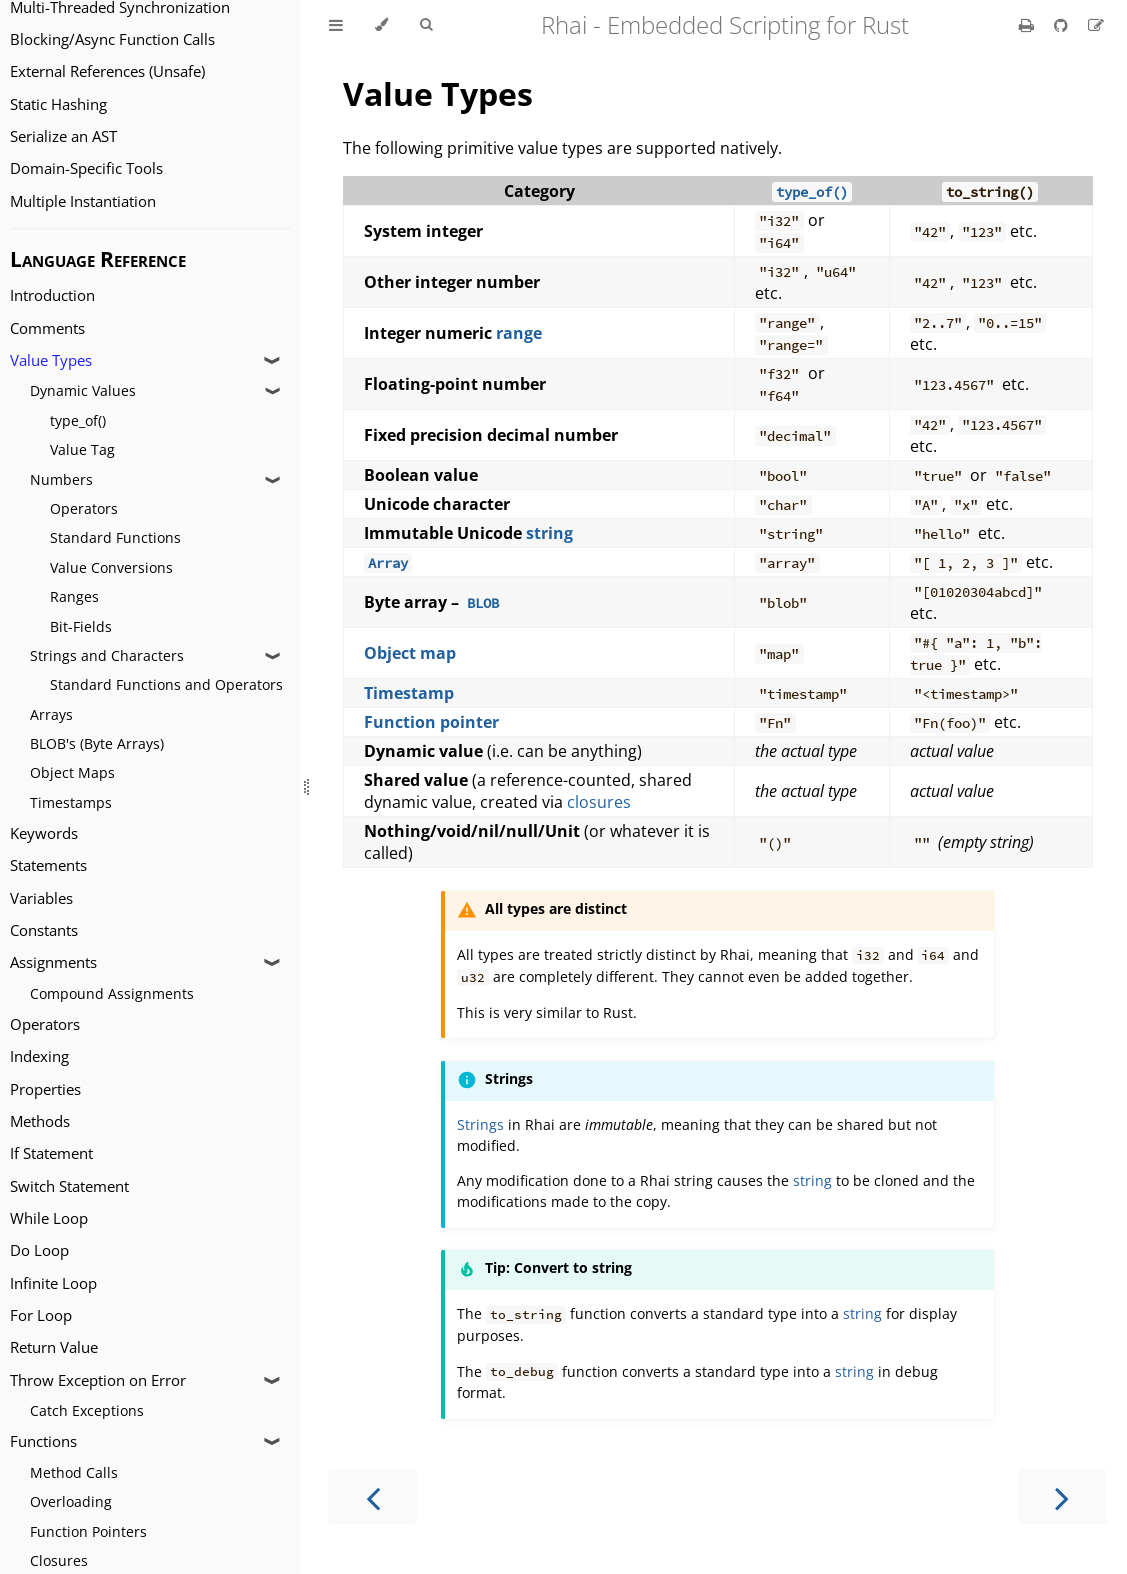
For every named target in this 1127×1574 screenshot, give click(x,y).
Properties (45, 1089)
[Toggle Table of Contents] (336, 25)
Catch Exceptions (87, 1410)
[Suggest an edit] (1096, 25)
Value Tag (82, 449)
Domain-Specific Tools (86, 168)
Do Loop (39, 1250)
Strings (480, 1124)
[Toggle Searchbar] (426, 25)
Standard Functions (115, 537)
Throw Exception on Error (98, 1380)
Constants (44, 930)
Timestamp (409, 693)
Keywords (44, 833)
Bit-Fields (81, 626)
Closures (59, 1560)
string (549, 533)
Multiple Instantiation (83, 201)
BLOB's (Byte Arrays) (97, 743)
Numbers (61, 479)
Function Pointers (88, 1531)
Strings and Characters (107, 655)
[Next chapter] (1062, 1496)
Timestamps (71, 802)
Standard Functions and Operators (166, 684)
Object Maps (72, 772)
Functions (43, 1441)
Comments (47, 328)
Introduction (52, 295)
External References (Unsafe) (107, 71)
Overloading (71, 1501)
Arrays (51, 714)
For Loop (41, 1315)
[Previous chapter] (373, 1496)
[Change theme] (381, 25)
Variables (41, 898)
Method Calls (74, 1472)
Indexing (39, 1056)
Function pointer (431, 722)
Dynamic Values (83, 390)
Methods (40, 1121)
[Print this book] (1028, 25)
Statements (48, 865)
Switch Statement (69, 1186)
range (519, 333)
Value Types (51, 360)
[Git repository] (1063, 25)
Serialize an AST (63, 136)
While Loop (49, 1218)
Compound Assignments (112, 993)
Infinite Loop (53, 1283)
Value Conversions (111, 567)
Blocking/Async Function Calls (112, 39)
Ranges (74, 596)
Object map (410, 653)
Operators (84, 508)
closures (599, 802)
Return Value (54, 1347)
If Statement (51, 1153)
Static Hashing (58, 104)
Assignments (53, 962)
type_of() (78, 420)
